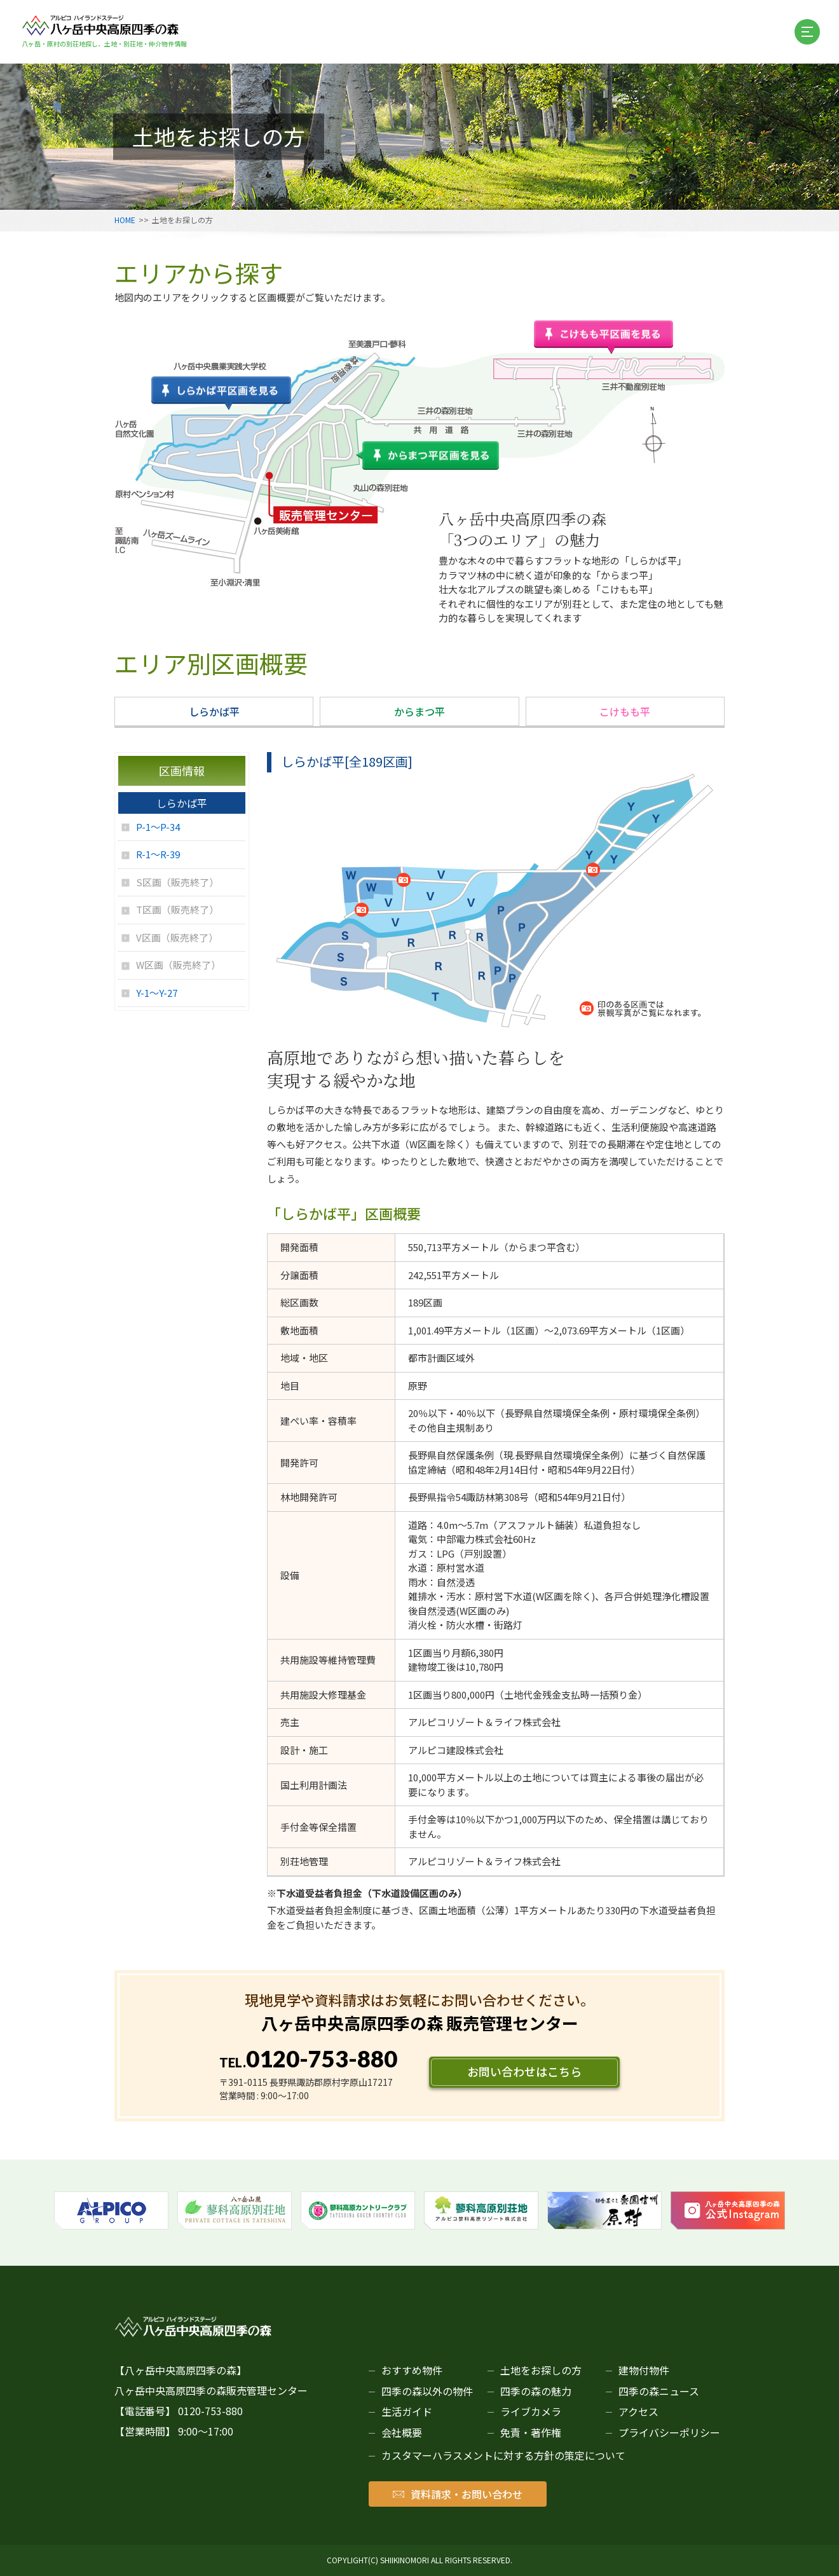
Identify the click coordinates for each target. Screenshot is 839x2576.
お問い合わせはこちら (524, 2071)
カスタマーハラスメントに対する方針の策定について (503, 2455)
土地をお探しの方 (541, 2370)
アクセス (638, 2411)
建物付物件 (643, 2370)
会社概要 (401, 2432)
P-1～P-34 (158, 826)
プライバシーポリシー (669, 2432)
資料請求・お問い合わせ (457, 2494)
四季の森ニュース (658, 2391)
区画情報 (182, 770)
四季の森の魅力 (535, 2391)
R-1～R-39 (158, 854)
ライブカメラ (530, 2411)
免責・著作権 (530, 2432)
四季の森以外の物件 (427, 2391)
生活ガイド (406, 2411)
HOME (124, 219)
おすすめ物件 (411, 2370)
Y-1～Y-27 (156, 992)
